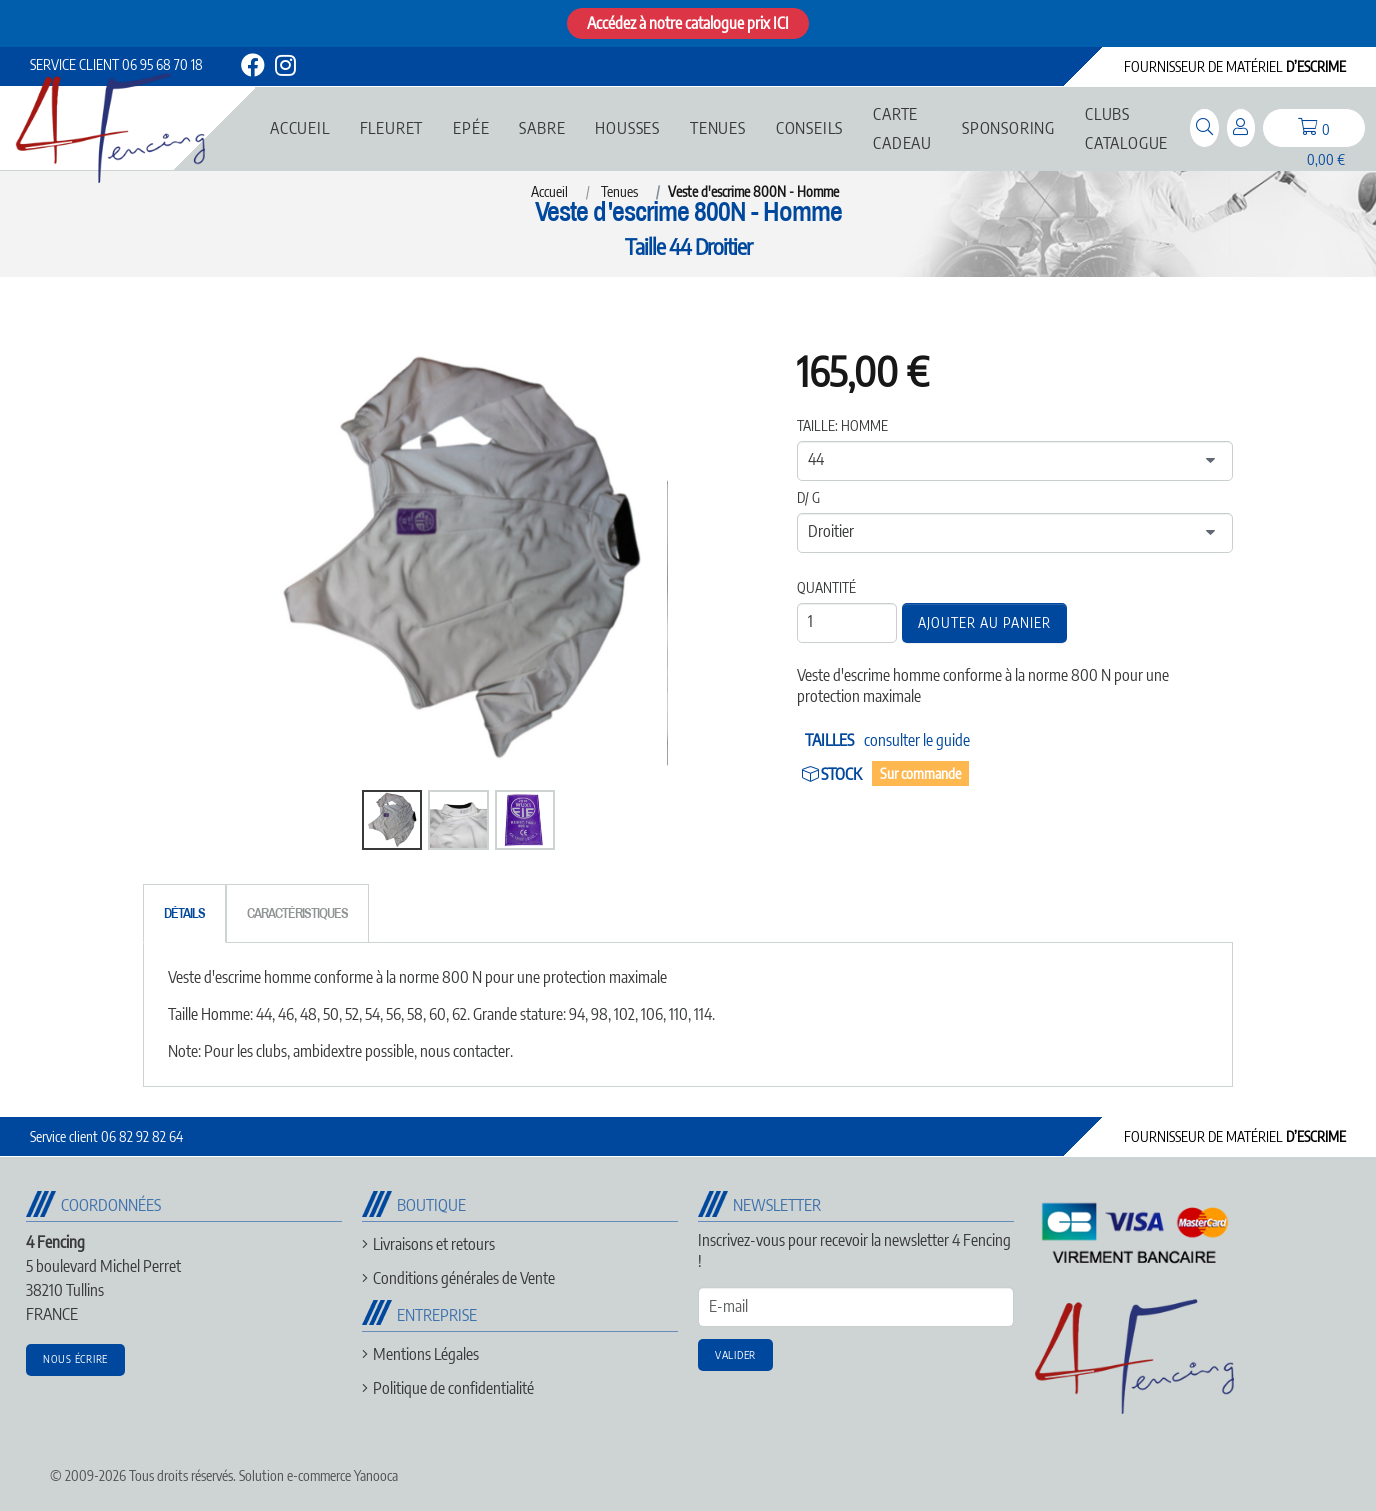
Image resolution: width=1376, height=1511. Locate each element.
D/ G (808, 497)
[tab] (184, 913)
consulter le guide (917, 740)
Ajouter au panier (984, 622)
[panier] (1314, 128)
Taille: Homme (842, 425)
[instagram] (284, 68)
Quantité (826, 587)
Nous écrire (75, 1358)
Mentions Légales (426, 1354)
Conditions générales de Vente (464, 1278)
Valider (735, 1354)
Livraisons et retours (434, 1244)
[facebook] (253, 68)
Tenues (619, 191)
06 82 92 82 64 (106, 1136)
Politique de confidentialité (453, 1388)
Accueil (549, 191)
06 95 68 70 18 (116, 64)
